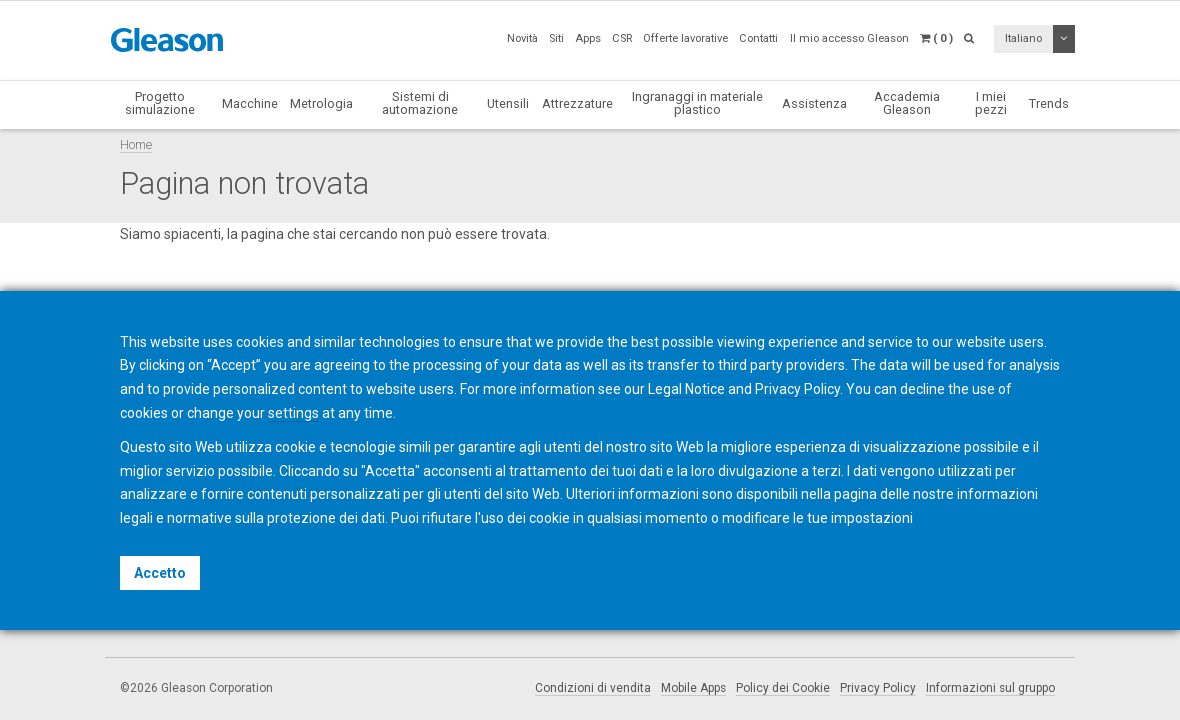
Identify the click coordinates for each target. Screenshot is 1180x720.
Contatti (758, 38)
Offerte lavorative (685, 38)
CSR (622, 38)
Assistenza (814, 103)
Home (136, 144)
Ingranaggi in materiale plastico (697, 103)
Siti (556, 38)
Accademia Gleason (907, 103)
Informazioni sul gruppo (990, 688)
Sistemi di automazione (420, 103)
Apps (588, 38)
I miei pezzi (991, 103)
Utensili (508, 103)
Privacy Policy (878, 688)
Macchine (250, 103)
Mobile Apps (693, 688)
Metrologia (321, 103)
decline (922, 389)
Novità (522, 38)
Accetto (160, 573)
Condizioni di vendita (593, 688)
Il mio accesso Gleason (849, 38)
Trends (1049, 103)
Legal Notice (686, 389)
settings (293, 413)
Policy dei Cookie (783, 688)
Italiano (1023, 38)
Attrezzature (577, 103)
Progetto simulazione (160, 103)
